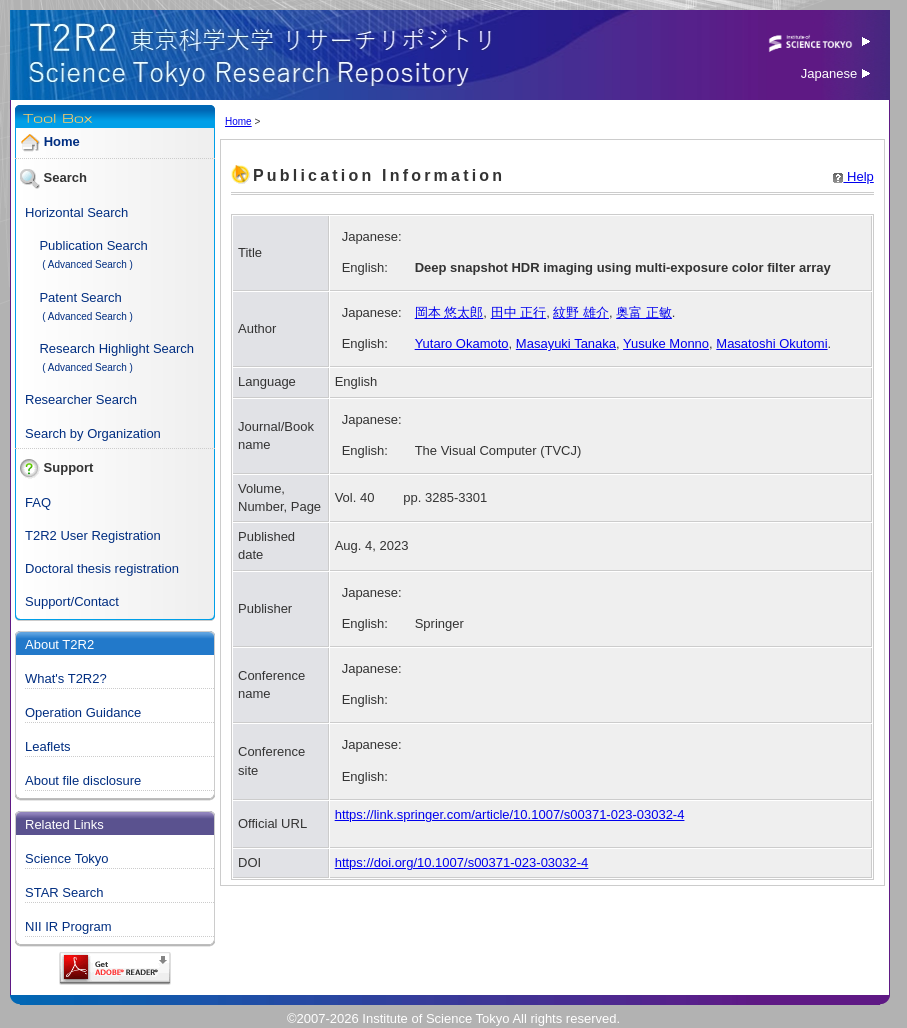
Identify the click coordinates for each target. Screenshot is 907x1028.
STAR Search (64, 892)
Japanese (835, 73)
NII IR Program (68, 926)
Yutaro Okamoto (462, 343)
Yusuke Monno (666, 343)
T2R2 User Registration (93, 535)
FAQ (38, 502)
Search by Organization (93, 433)
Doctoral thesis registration (102, 568)
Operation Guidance (83, 712)
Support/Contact (72, 601)
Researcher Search (81, 399)
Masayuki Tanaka (566, 343)
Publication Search (93, 245)
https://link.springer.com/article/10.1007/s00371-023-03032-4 (510, 814)
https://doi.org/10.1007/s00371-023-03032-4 (462, 862)
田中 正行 (519, 312)
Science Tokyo (67, 858)
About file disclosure (83, 780)
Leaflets (48, 746)
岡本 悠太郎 (449, 312)
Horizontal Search (76, 212)
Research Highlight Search (116, 348)
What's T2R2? (66, 678)
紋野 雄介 (581, 312)
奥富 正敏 (644, 312)
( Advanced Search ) (87, 264)
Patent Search (80, 297)
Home (62, 141)
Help (853, 176)
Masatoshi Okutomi (771, 343)
